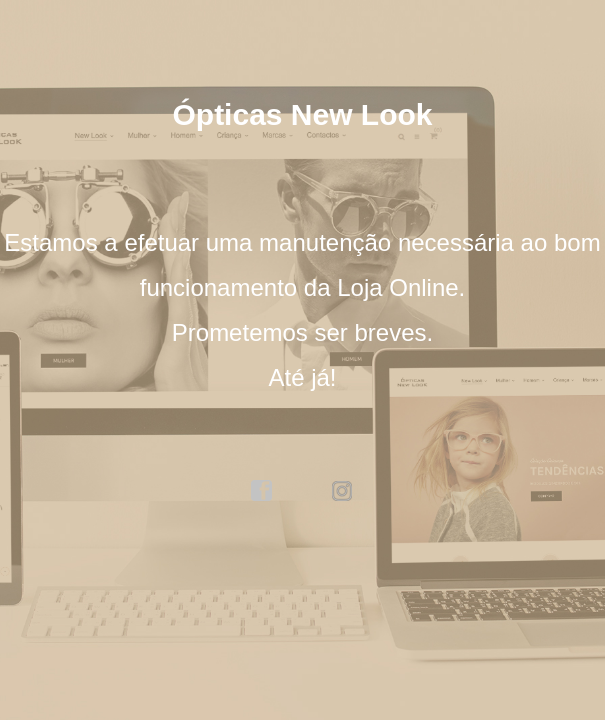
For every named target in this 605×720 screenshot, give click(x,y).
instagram (343, 491)
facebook (262, 491)
